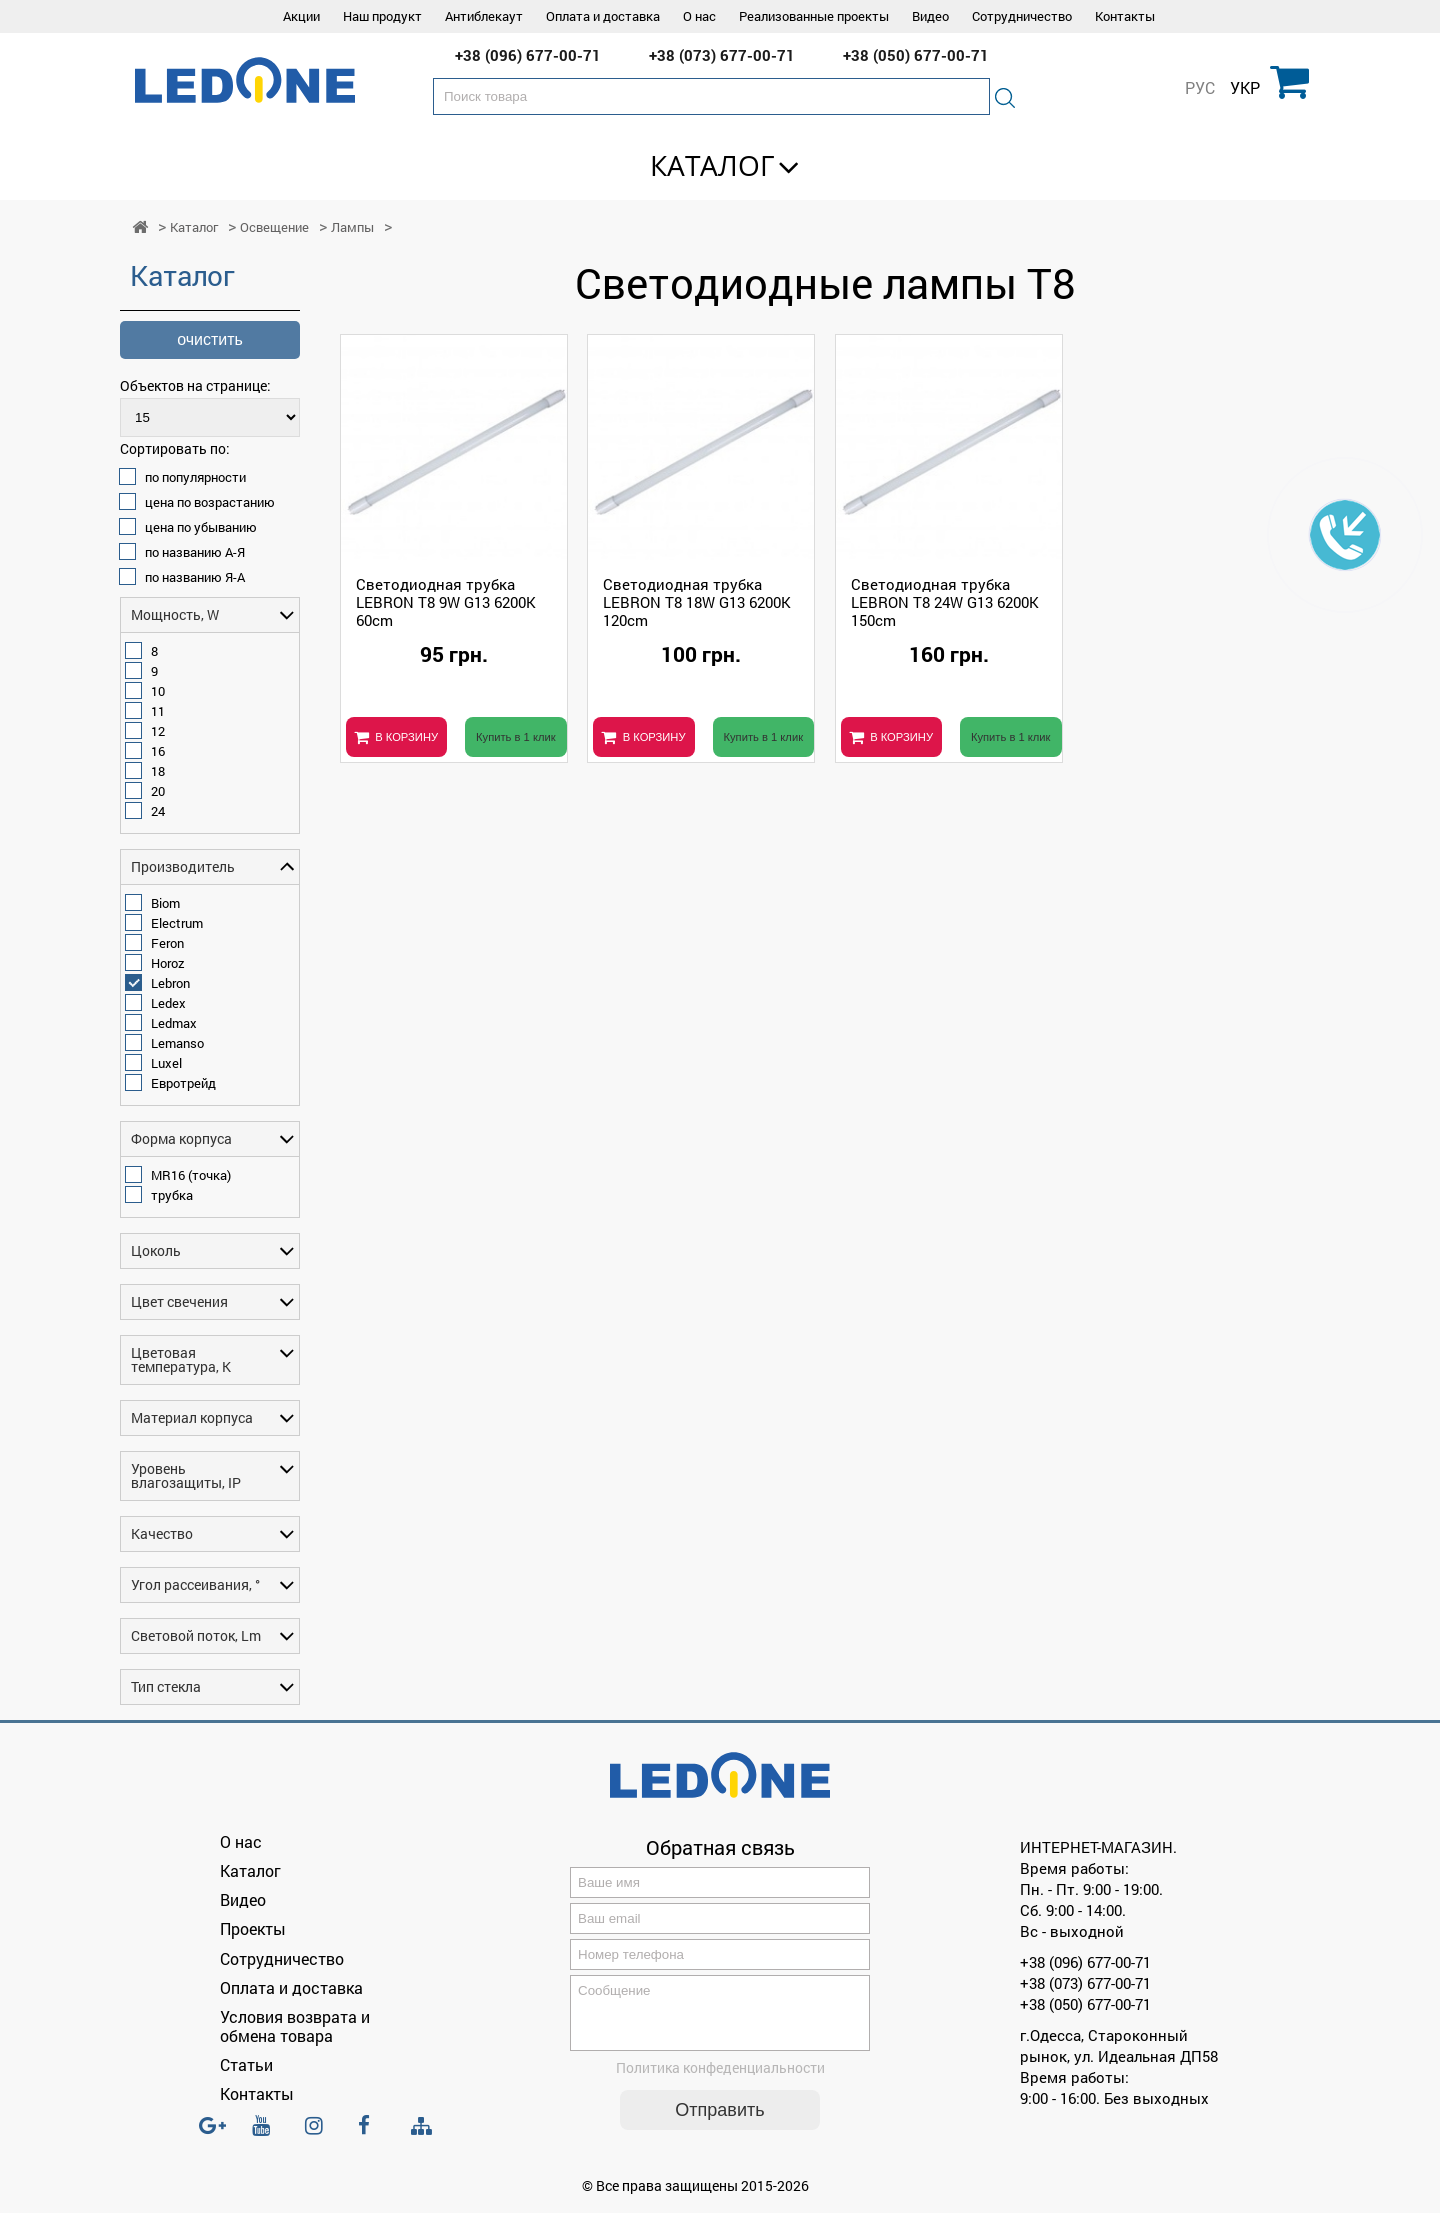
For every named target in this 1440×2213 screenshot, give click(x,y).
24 (158, 811)
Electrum (177, 923)
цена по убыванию (201, 527)
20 (158, 791)
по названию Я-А (195, 577)
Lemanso (177, 1043)
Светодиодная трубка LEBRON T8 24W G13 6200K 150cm (945, 602)
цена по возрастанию (210, 502)
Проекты (253, 1928)
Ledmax (174, 1023)
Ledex (168, 1003)
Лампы (352, 227)
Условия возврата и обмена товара (295, 2026)
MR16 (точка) (191, 1175)
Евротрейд (183, 1083)
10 (158, 691)
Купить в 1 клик (516, 737)
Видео (930, 16)
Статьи (246, 2064)
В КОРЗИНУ (406, 737)
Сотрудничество (1022, 16)
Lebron (170, 983)
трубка (172, 1195)
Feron (167, 943)
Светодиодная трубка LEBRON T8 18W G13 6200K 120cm (697, 602)
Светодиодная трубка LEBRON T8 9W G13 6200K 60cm (446, 602)
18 (158, 771)
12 (158, 731)
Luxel (166, 1063)
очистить (210, 339)
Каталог (712, 165)
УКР (1245, 88)
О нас (699, 16)
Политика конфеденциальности (720, 2079)
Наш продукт (382, 16)
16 (158, 751)
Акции (301, 16)
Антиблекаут (484, 16)
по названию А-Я (195, 552)
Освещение (274, 227)
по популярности (195, 477)
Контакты (1125, 16)
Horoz (168, 963)
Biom (165, 903)
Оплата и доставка (603, 16)
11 (158, 711)
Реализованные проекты (814, 16)
